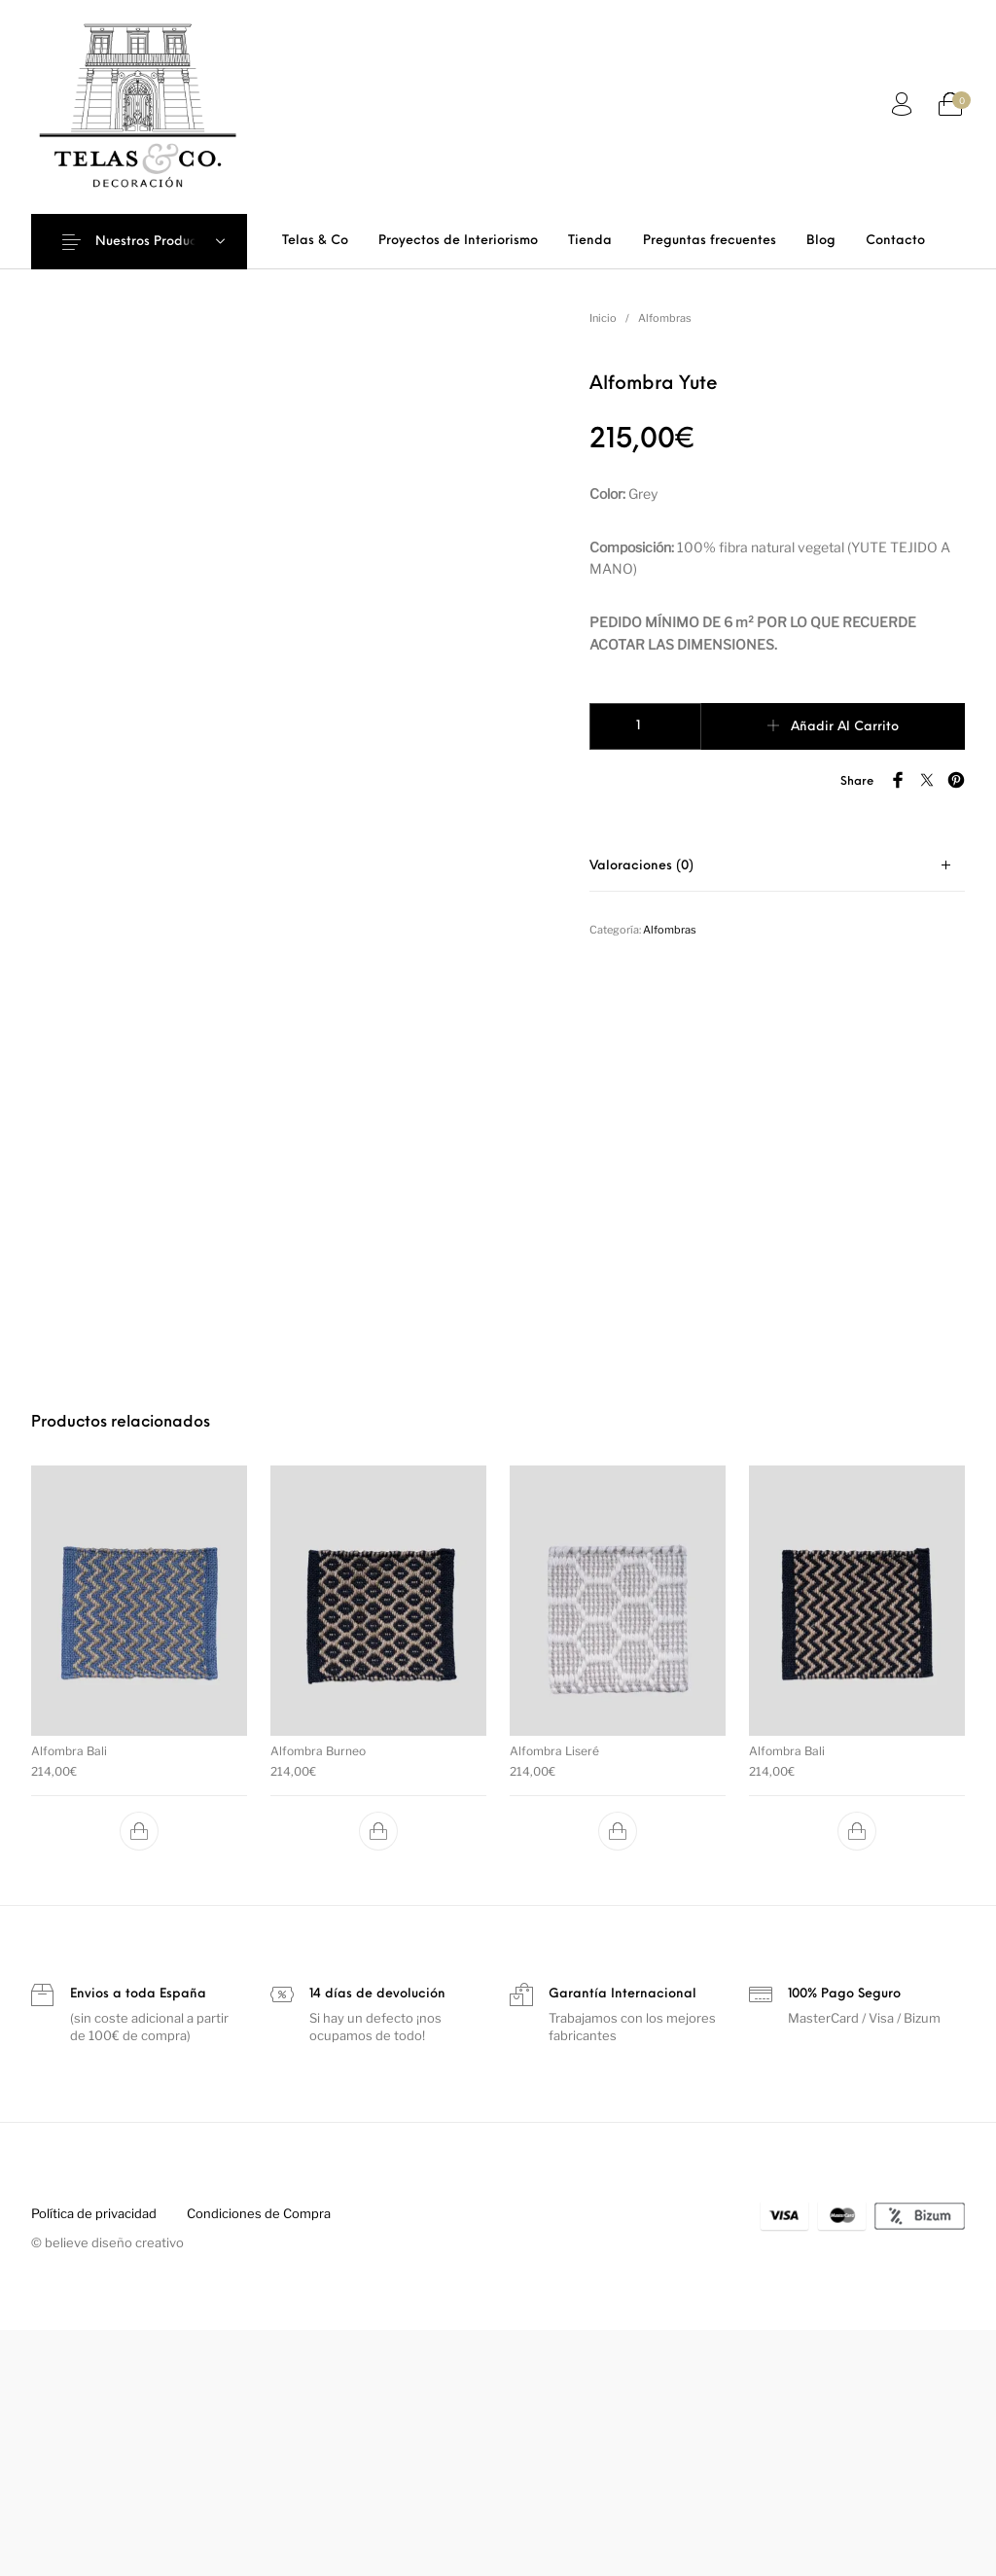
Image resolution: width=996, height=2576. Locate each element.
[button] (139, 2077)
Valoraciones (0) (641, 866)
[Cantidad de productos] (645, 726)
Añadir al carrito (845, 727)
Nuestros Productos (155, 241)
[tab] (777, 866)
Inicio (603, 318)
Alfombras (665, 318)
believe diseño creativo (114, 2489)
